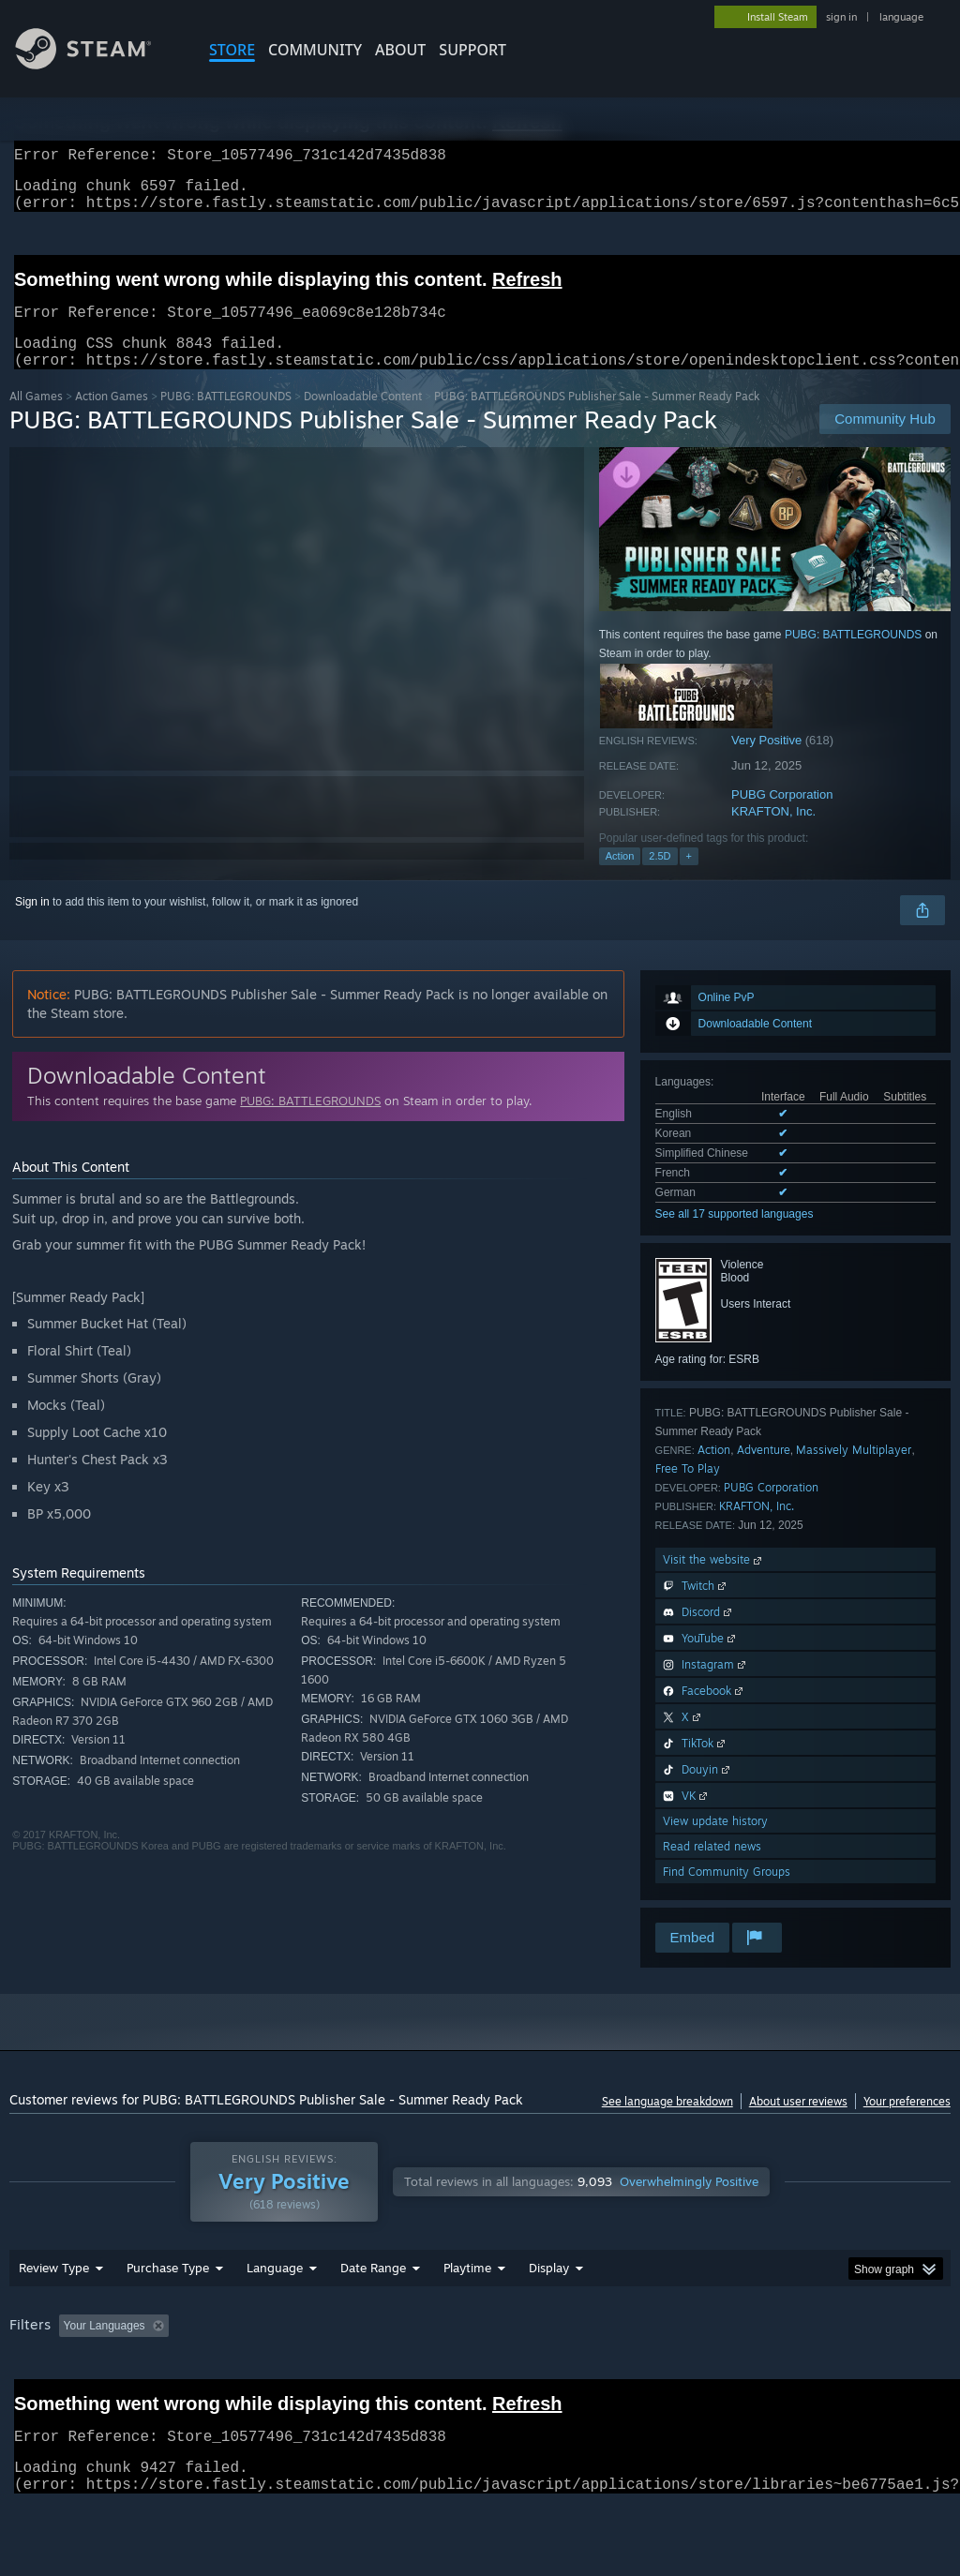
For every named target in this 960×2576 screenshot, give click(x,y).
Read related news (712, 1869)
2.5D (659, 878)
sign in (841, 16)
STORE (232, 49)
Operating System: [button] (729, 2374)
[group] (480, 2387)
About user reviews (798, 2124)
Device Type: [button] (46, 2399)
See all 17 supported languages (734, 1236)
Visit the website (714, 1582)
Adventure (763, 1472)
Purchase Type (168, 2316)
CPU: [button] (826, 2374)
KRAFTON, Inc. (773, 834)
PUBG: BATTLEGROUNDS (226, 419)
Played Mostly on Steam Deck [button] (573, 2374)
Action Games (111, 419)
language (901, 16)
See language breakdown (667, 2124)
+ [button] (689, 878)
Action (620, 878)
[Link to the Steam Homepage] (97, 64)
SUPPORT (472, 49)
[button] (73, 2373)
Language (275, 2316)
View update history (715, 1843)
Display (549, 2316)
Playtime (467, 2316)
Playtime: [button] (438, 2374)
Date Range (373, 2316)
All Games (36, 419)
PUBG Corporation (781, 817)
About (400, 49)
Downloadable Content (363, 419)
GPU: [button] (889, 2374)
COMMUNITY (315, 49)
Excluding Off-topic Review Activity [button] (293, 2374)
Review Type (54, 2316)
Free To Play (687, 1491)
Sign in (32, 924)
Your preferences (907, 2124)
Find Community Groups (726, 1894)
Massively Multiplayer (853, 1472)
